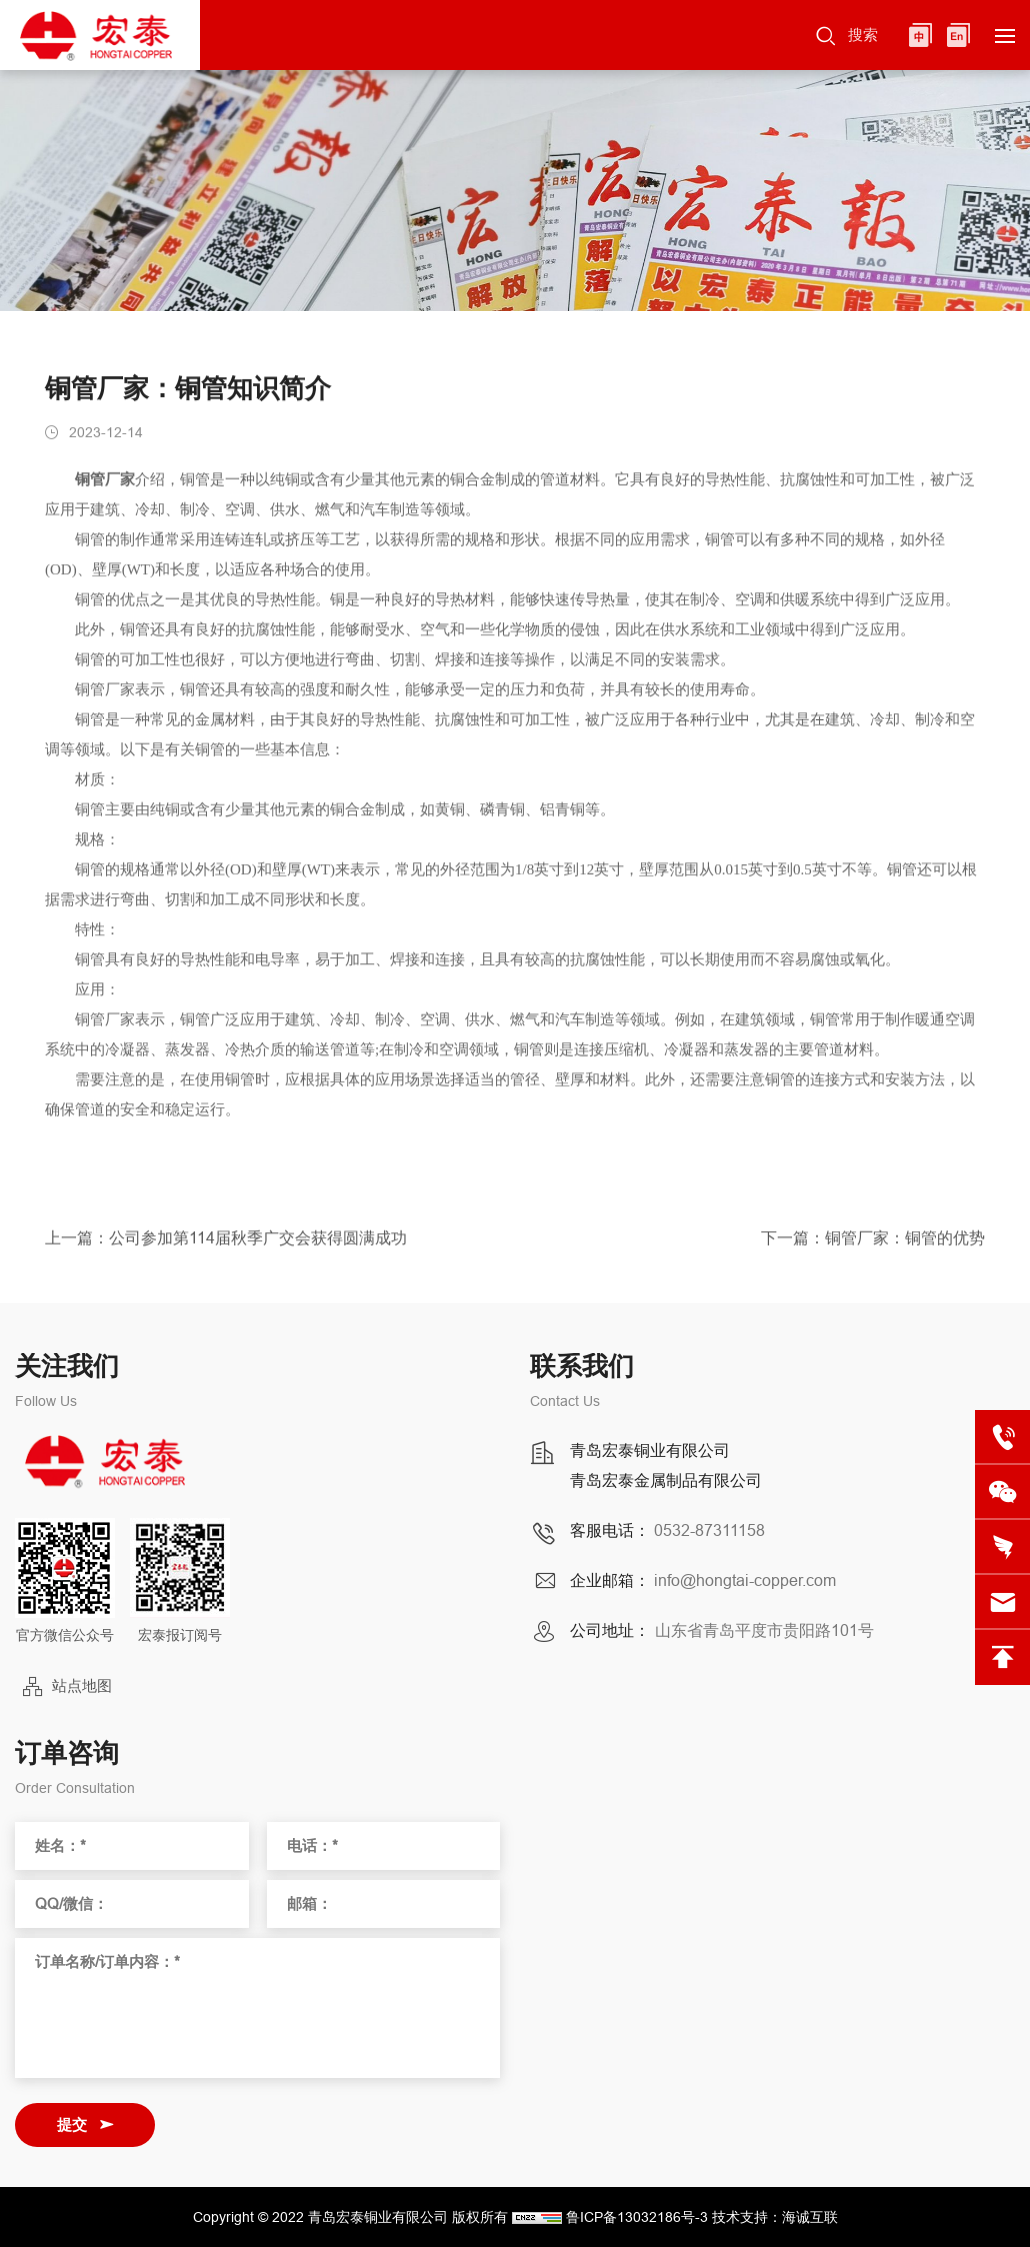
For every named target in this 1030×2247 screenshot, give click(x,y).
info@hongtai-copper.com (745, 1580)
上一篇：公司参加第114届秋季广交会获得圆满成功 (226, 1243)
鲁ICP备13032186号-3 (637, 2217)
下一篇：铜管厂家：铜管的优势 (873, 1243)
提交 (72, 2124)
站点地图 (82, 1685)
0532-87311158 (709, 1530)
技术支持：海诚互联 (775, 2217)
